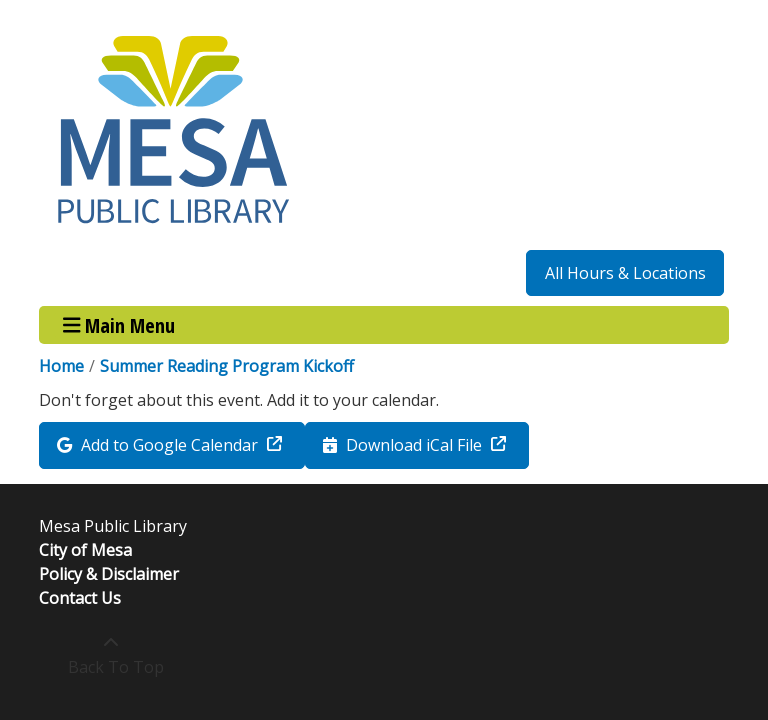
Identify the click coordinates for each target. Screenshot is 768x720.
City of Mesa (85, 550)
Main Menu (119, 324)
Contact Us (80, 598)
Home (61, 366)
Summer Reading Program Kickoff (227, 366)
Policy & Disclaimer (109, 574)
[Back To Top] (110, 655)
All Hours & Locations (625, 273)
